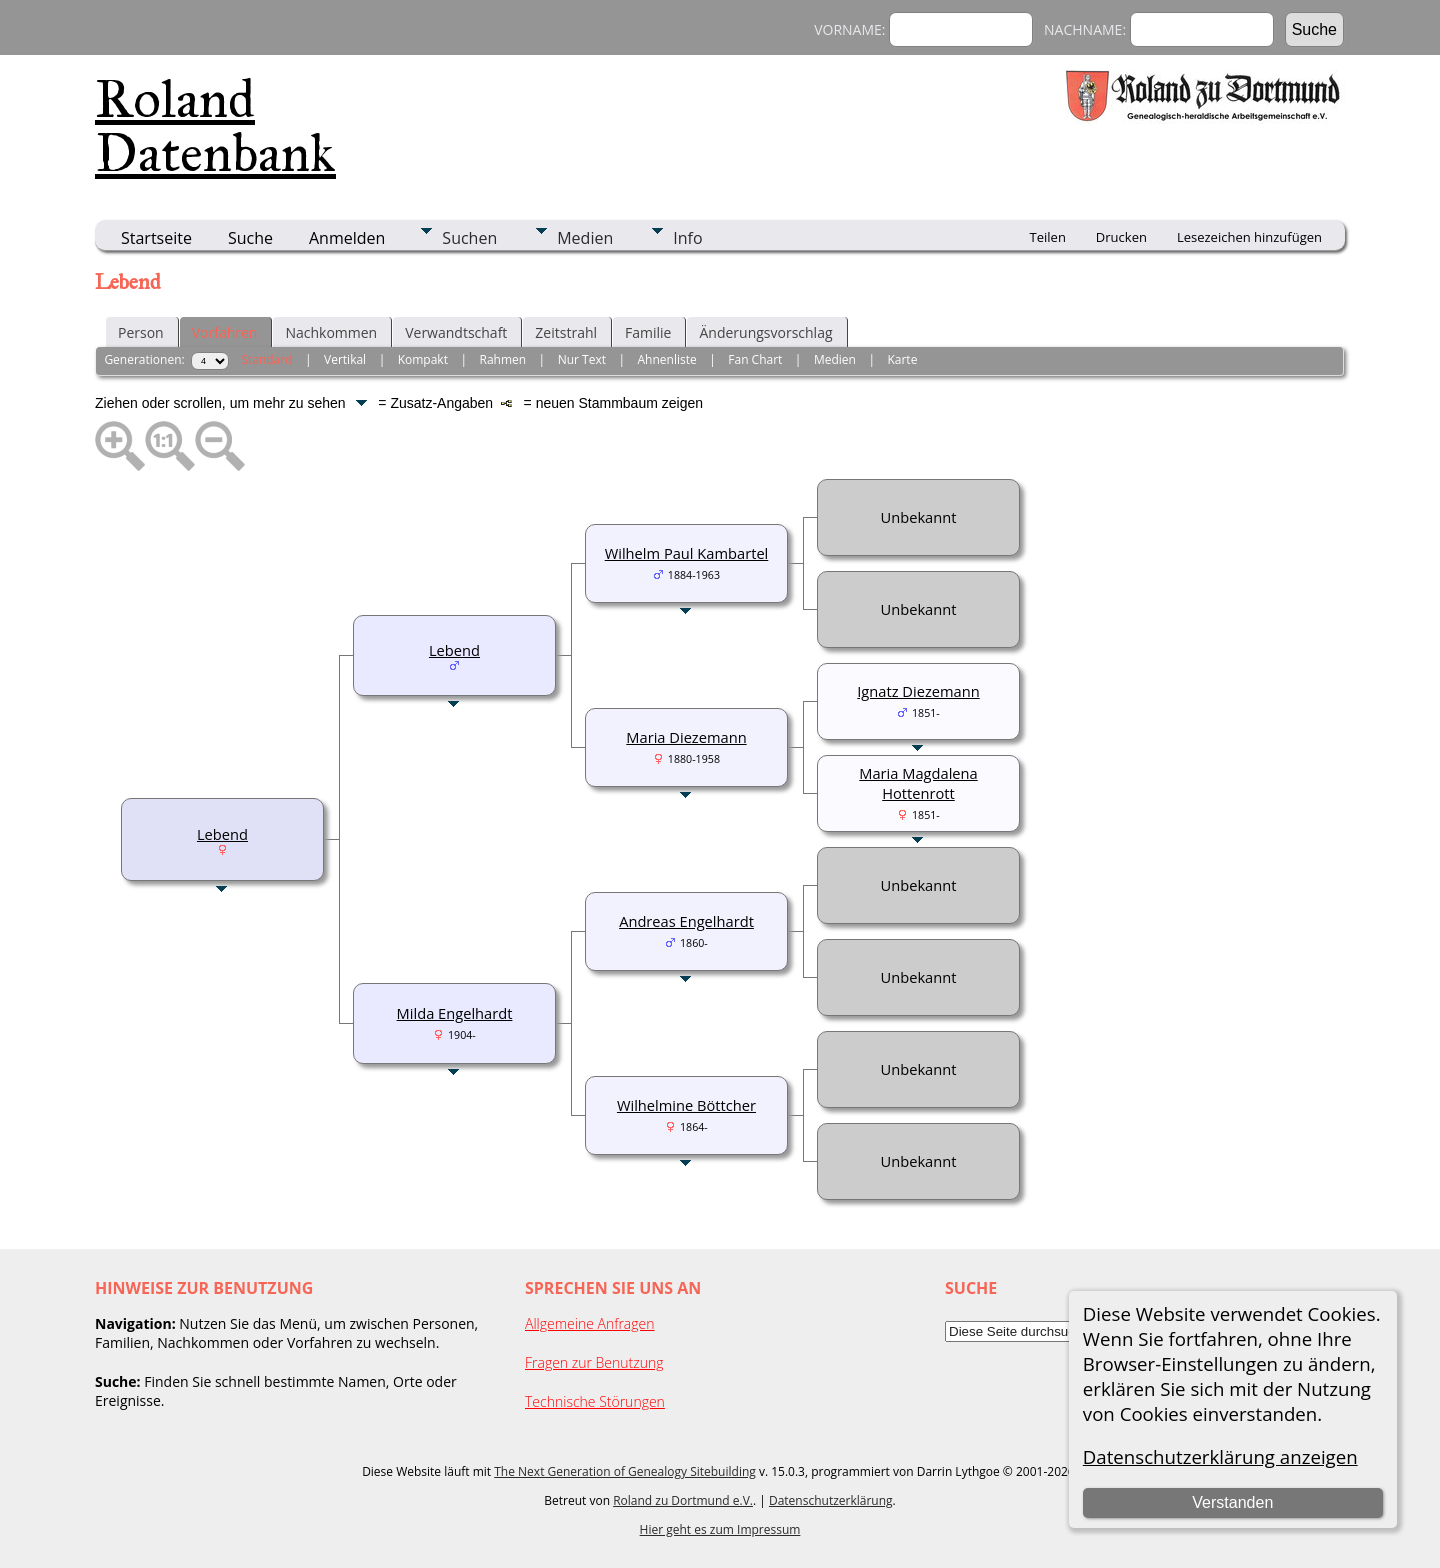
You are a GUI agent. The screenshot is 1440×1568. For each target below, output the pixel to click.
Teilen (1048, 237)
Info (687, 238)
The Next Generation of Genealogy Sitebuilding (625, 1471)
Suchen (469, 238)
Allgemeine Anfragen (590, 1323)
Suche (250, 238)
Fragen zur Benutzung (594, 1362)
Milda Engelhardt (455, 1013)
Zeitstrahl (566, 332)
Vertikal (345, 359)
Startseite (156, 238)
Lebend (222, 834)
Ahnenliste (667, 359)
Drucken (1121, 237)
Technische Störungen (595, 1401)
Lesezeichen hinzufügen (1249, 237)
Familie (648, 332)
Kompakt (423, 359)
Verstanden (1232, 1502)
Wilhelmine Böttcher (686, 1105)
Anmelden (347, 238)
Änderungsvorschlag (765, 332)
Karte (902, 359)
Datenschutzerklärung (831, 1500)
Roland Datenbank (215, 126)
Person (141, 332)
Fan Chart (755, 359)
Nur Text (582, 359)
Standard (266, 359)
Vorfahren (225, 332)
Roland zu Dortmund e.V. (683, 1500)
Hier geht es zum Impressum (720, 1529)
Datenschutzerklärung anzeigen (1220, 1456)
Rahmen (503, 359)
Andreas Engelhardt (686, 921)
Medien (585, 238)
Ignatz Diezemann (918, 691)
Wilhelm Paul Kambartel (687, 553)
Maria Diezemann (686, 737)
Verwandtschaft (456, 332)
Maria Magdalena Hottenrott (918, 783)
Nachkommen (331, 332)
